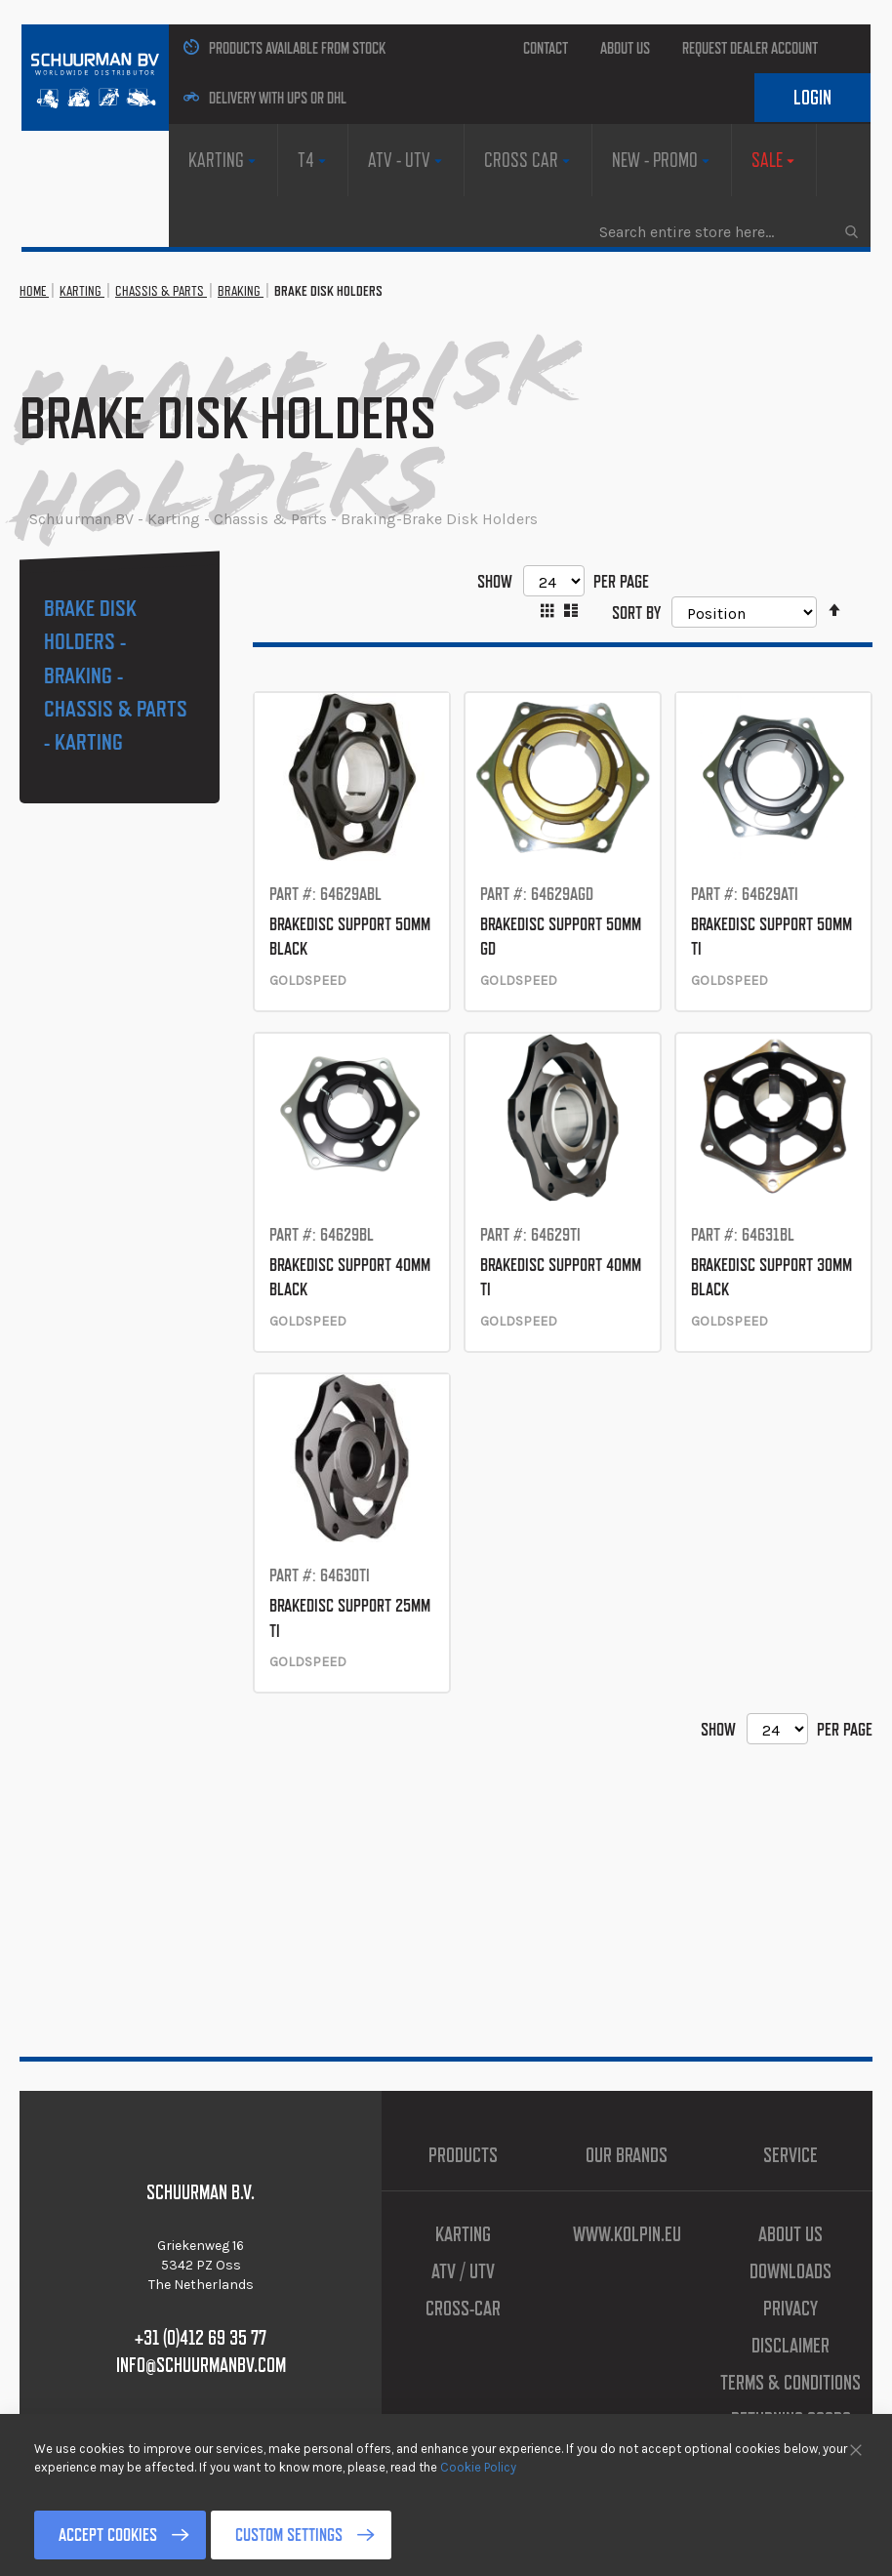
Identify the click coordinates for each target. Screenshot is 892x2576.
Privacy (790, 2308)
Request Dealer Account (750, 48)
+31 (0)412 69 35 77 (200, 2338)
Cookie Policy (478, 2466)
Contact (545, 48)
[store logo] (95, 77)
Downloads (790, 2271)
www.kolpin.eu (627, 2234)
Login (812, 97)
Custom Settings (289, 2534)
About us (625, 48)
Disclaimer (790, 2345)
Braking (241, 291)
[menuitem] (223, 160)
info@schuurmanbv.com (201, 2365)
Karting (82, 291)
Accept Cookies (108, 2534)
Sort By (636, 611)
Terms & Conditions (790, 2382)
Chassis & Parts (161, 291)
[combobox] (727, 231)
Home (34, 291)
